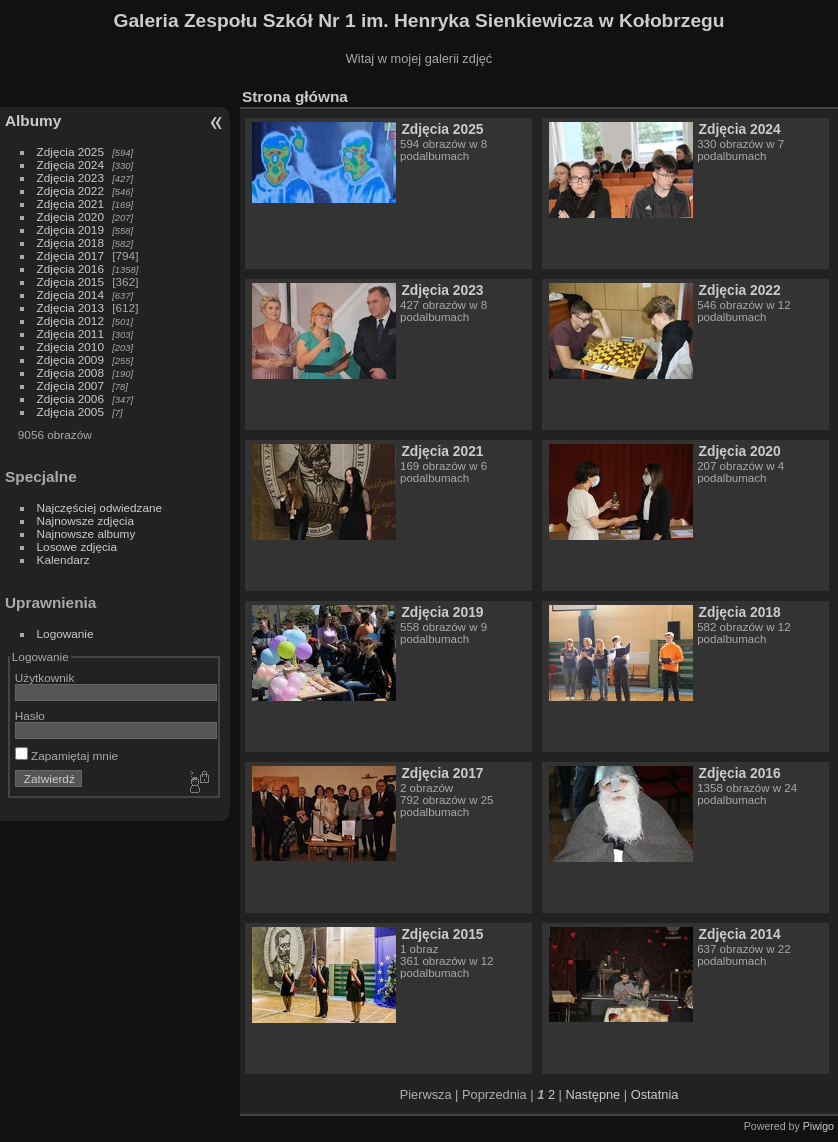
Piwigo (818, 1126)
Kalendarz (63, 559)
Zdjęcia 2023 (70, 177)
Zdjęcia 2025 (70, 151)
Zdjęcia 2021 (70, 203)
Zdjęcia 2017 (70, 255)
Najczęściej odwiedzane (100, 507)
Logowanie (65, 633)
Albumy (33, 120)
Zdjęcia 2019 (70, 229)
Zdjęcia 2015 (70, 281)
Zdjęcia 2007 (70, 385)
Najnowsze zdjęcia (85, 520)
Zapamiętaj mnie (66, 755)
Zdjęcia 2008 (70, 372)
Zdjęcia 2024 (70, 164)
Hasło (30, 715)
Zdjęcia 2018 (70, 242)
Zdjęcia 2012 (70, 320)
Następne (592, 1094)
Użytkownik (45, 677)
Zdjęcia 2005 (70, 411)
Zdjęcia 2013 (70, 307)
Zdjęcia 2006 (70, 398)
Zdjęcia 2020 (70, 216)
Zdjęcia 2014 (70, 294)
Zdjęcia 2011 (70, 333)
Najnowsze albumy (86, 533)
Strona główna (295, 96)
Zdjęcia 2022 (70, 190)
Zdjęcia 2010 (70, 346)
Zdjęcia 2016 (70, 268)
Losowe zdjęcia (77, 546)
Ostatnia (655, 1094)
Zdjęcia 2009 (70, 359)
